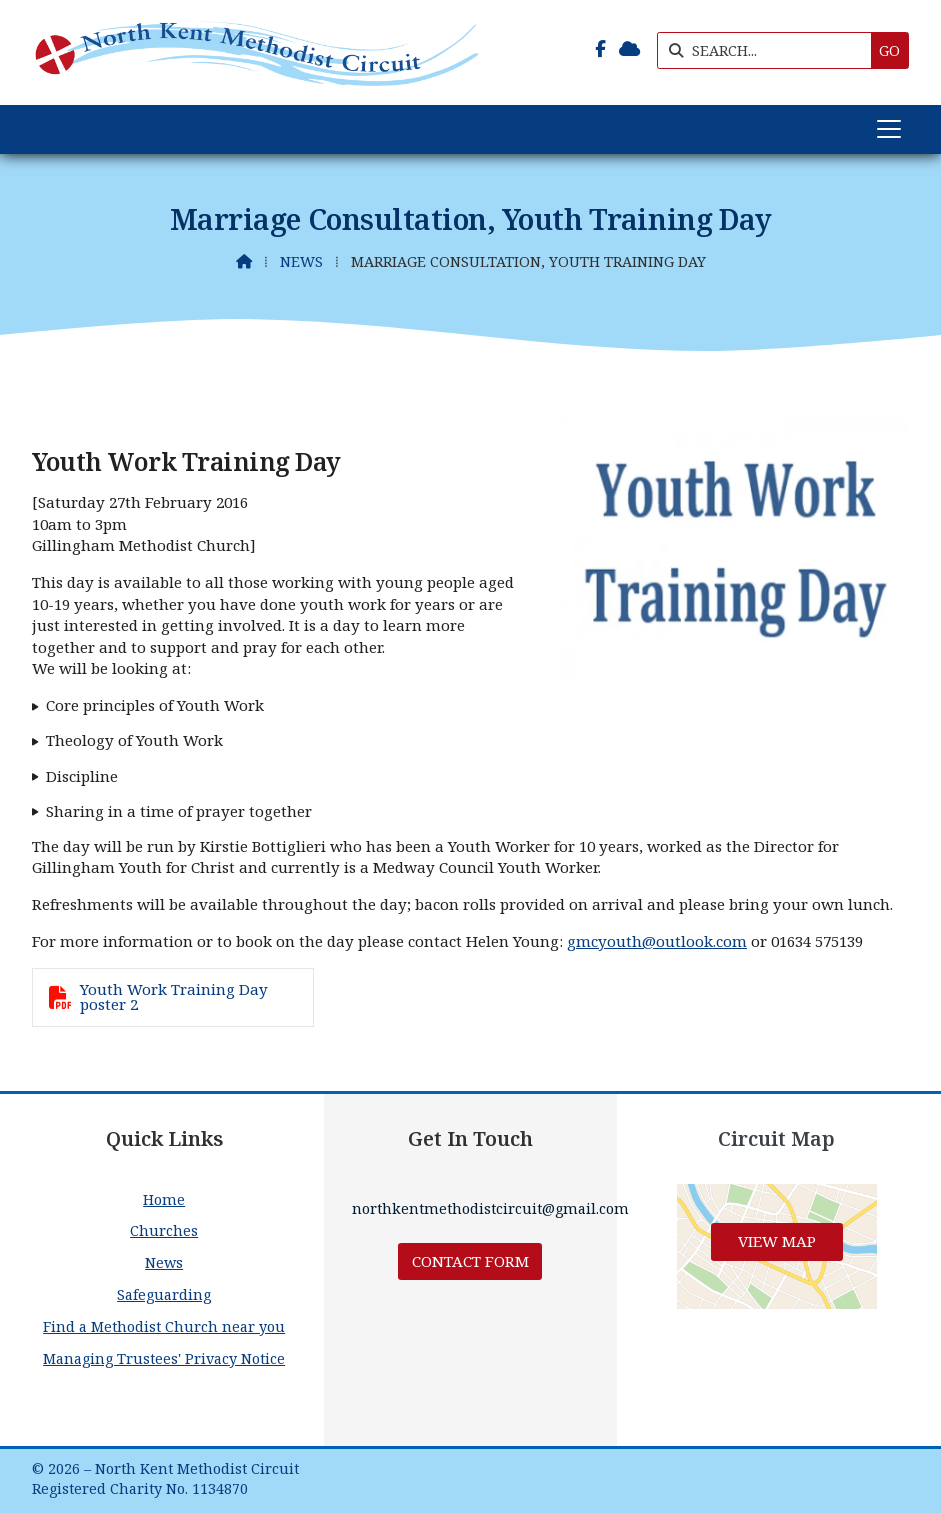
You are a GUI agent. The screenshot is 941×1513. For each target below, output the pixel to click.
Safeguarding (164, 1294)
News (301, 261)
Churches (164, 1230)
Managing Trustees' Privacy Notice (164, 1358)
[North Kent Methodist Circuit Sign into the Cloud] (629, 49)
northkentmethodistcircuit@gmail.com (490, 1208)
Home (164, 1199)
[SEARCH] (769, 50)
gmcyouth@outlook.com (657, 941)
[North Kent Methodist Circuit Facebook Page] (600, 49)
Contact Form (470, 1261)
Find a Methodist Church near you (164, 1326)
